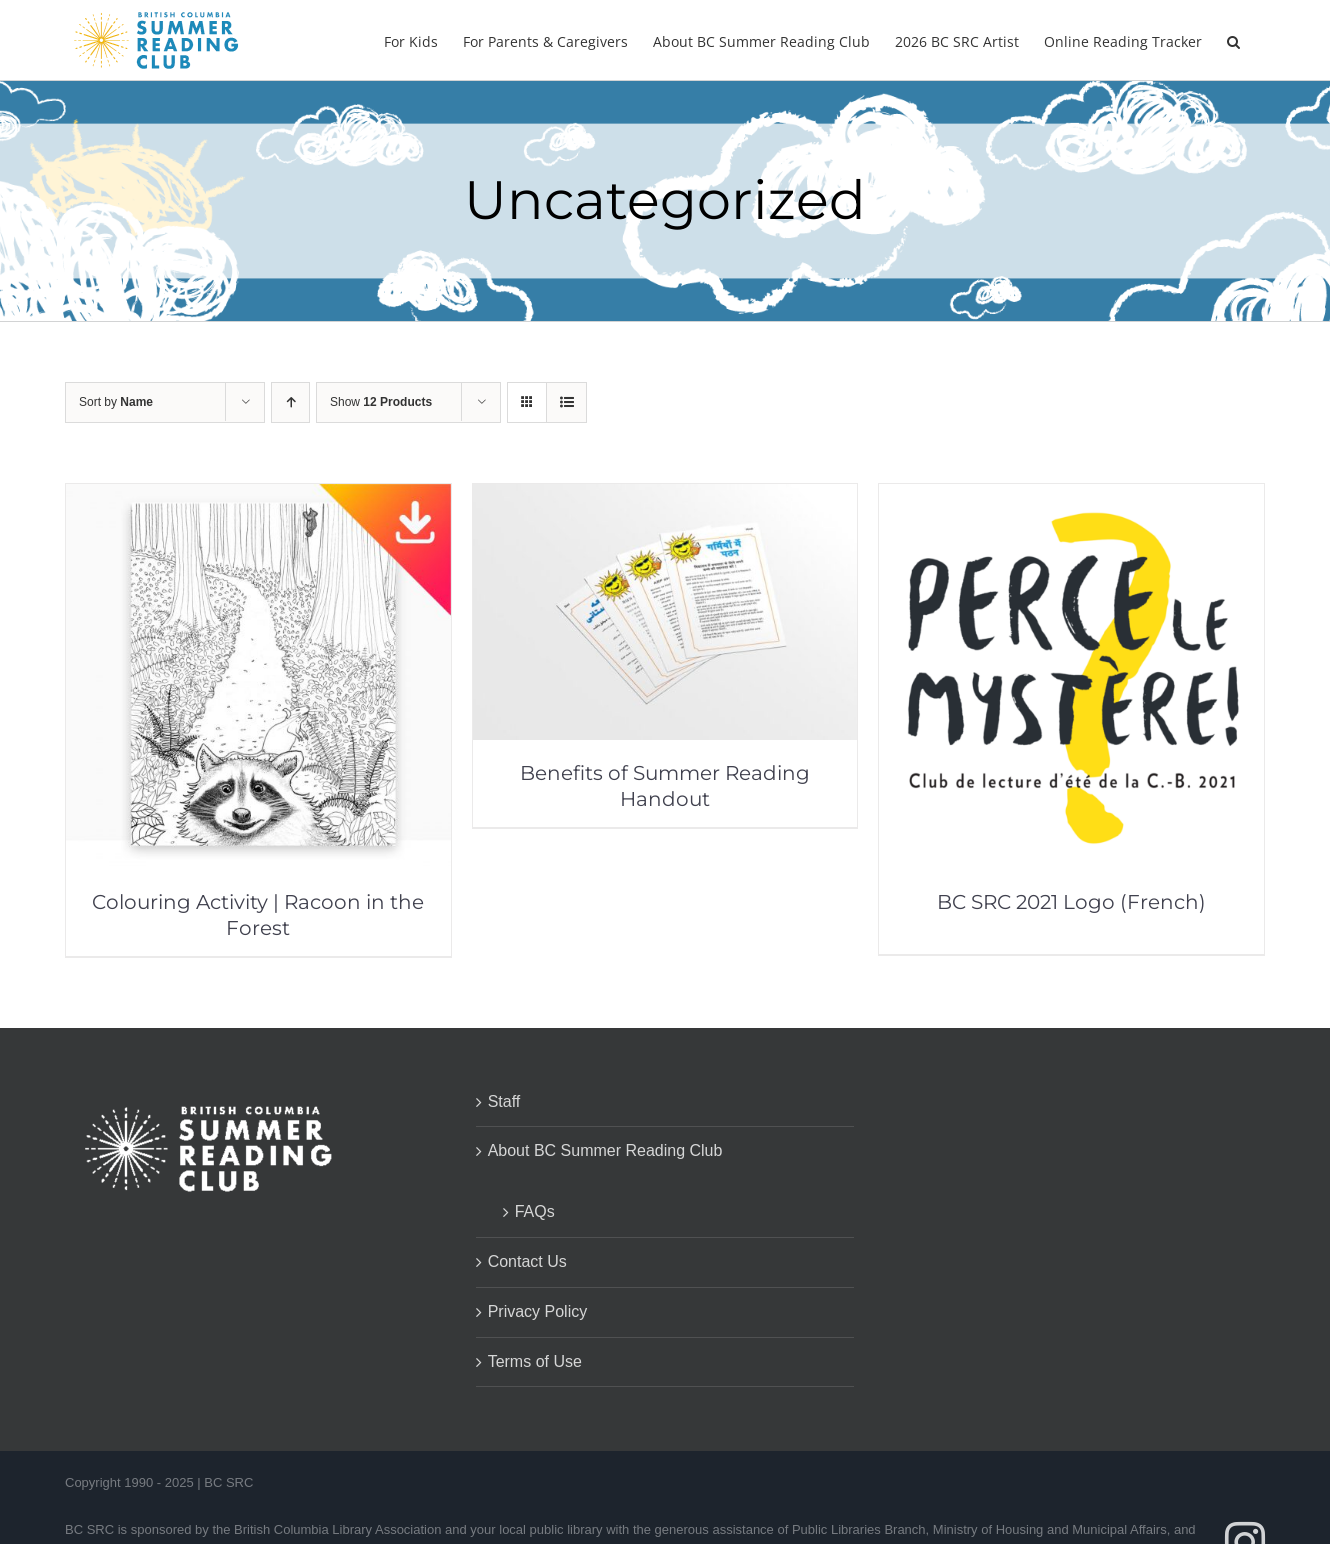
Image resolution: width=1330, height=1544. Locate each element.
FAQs (535, 1211)
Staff (504, 1101)
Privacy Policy (538, 1311)
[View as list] (566, 402)
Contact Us (527, 1261)
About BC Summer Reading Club (605, 1150)
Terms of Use (535, 1361)
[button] (1233, 40)
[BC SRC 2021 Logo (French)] (1071, 497)
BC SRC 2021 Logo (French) (1071, 902)
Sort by (116, 402)
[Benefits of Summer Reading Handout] (665, 497)
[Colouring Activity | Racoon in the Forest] (258, 497)
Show (381, 402)
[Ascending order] (290, 402)
